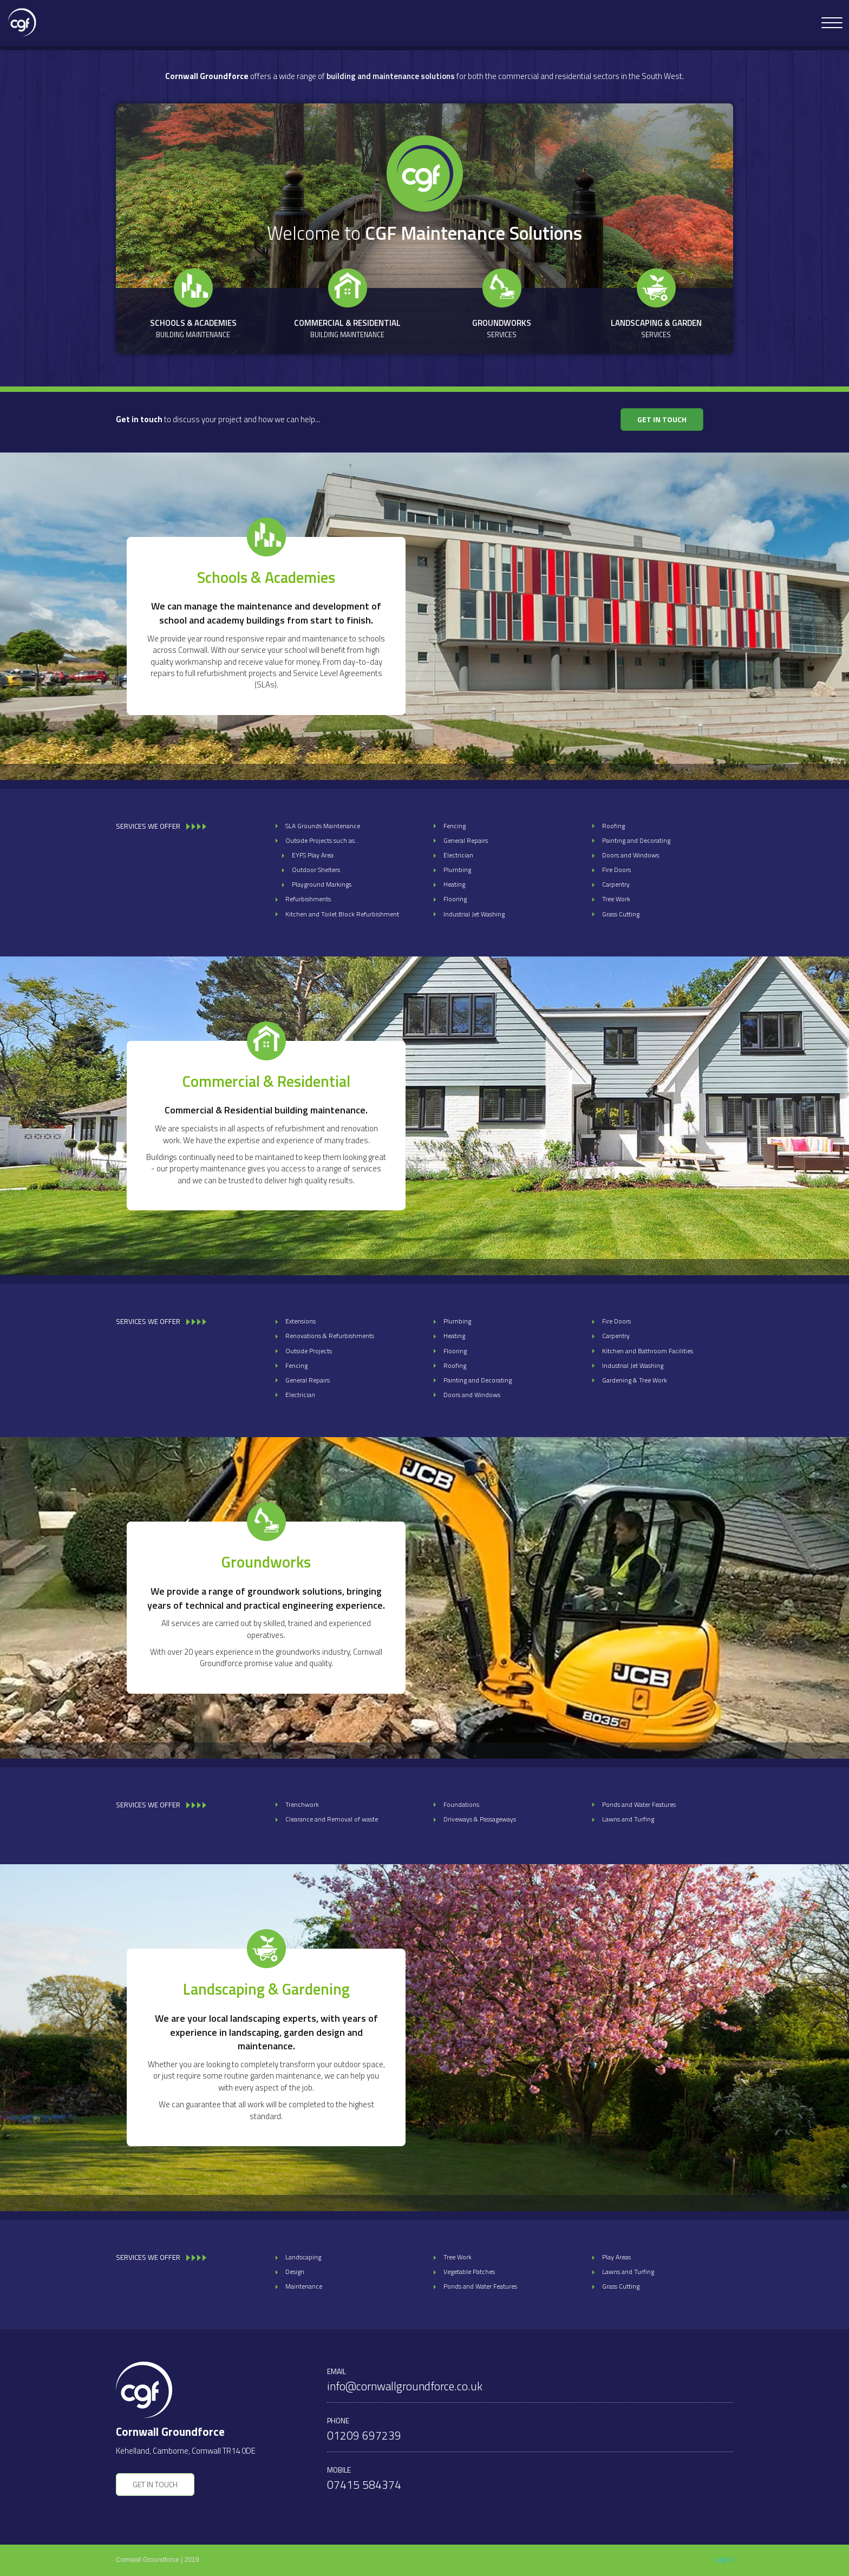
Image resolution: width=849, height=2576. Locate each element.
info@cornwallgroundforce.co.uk (404, 2386)
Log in (724, 2560)
